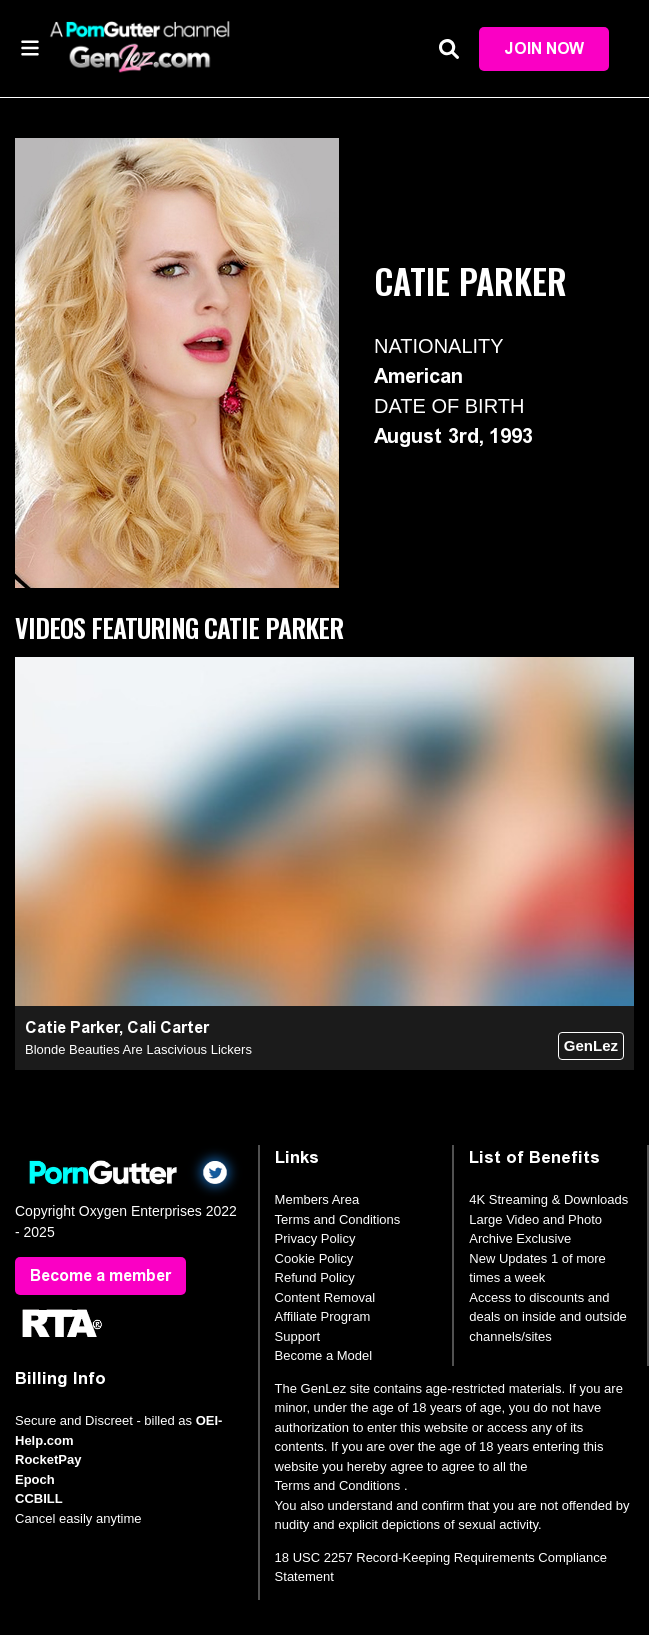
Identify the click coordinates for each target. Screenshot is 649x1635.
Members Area (317, 1199)
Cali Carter (168, 1027)
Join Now (544, 48)
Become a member (100, 1275)
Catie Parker (72, 1027)
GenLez (591, 1045)
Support (298, 1336)
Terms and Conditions (338, 1219)
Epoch (35, 1479)
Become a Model (324, 1355)
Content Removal (325, 1297)
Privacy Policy (315, 1238)
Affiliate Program (323, 1316)
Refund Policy (315, 1277)
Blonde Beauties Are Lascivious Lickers (138, 1049)
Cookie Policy (314, 1258)
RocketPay (48, 1459)
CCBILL (39, 1498)
